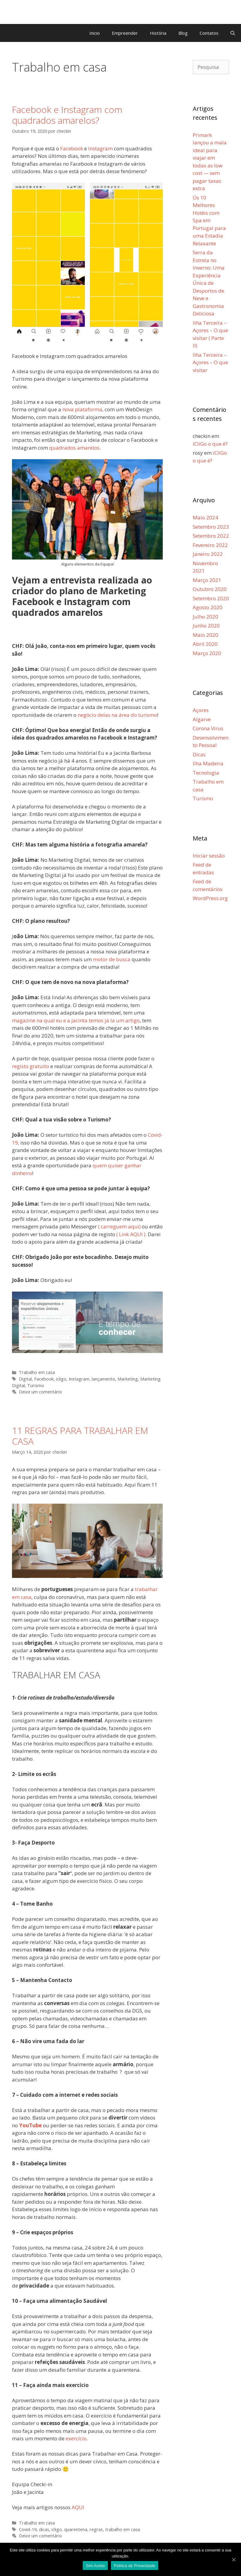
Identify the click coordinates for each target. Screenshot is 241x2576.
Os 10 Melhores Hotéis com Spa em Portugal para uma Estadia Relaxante (209, 220)
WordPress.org (210, 898)
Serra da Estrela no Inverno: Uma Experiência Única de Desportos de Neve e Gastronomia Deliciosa (209, 283)
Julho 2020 (205, 616)
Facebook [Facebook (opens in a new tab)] (71, 148)
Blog (183, 33)
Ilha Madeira (208, 763)
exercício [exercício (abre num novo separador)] (76, 2438)
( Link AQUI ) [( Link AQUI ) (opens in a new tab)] (130, 1234)
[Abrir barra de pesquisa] (233, 33)
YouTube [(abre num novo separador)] (30, 2125)
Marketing (128, 1379)
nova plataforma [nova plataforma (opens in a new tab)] (82, 409)
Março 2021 (207, 580)
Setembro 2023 (211, 526)
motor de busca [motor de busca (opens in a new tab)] (111, 959)
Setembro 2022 (211, 535)
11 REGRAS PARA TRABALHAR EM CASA (80, 1435)
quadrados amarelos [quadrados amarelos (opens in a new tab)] (74, 447)
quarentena (75, 2529)
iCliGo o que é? (210, 443)
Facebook (44, 1379)
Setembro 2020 (211, 598)
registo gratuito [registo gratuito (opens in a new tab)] (30, 1066)
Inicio (94, 33)
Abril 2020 (205, 643)
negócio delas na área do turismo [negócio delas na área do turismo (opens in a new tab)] (117, 714)
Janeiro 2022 (208, 554)
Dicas (199, 754)
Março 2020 (207, 653)
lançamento (103, 1379)
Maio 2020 (205, 634)
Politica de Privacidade (134, 2565)
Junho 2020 (206, 625)
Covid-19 (28, 2529)
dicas (44, 2529)
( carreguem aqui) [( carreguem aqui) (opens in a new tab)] (119, 1226)
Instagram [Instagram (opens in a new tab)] (100, 148)
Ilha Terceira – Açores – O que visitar (210, 362)
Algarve (202, 719)
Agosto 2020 (207, 607)
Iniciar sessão (209, 855)
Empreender (125, 33)
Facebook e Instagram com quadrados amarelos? (67, 114)
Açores (201, 710)
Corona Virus (208, 728)
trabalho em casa (122, 2529)
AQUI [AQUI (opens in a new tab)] (78, 2507)
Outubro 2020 (210, 589)
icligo (61, 1379)
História (158, 33)
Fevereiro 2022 (210, 545)
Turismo (35, 1385)
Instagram (79, 1379)
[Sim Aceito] (234, 2560)
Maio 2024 (205, 517)
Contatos (209, 33)
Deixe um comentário (40, 1392)
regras (96, 2529)
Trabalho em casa (37, 1372)
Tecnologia (206, 772)
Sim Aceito (95, 2565)
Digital (25, 1379)
